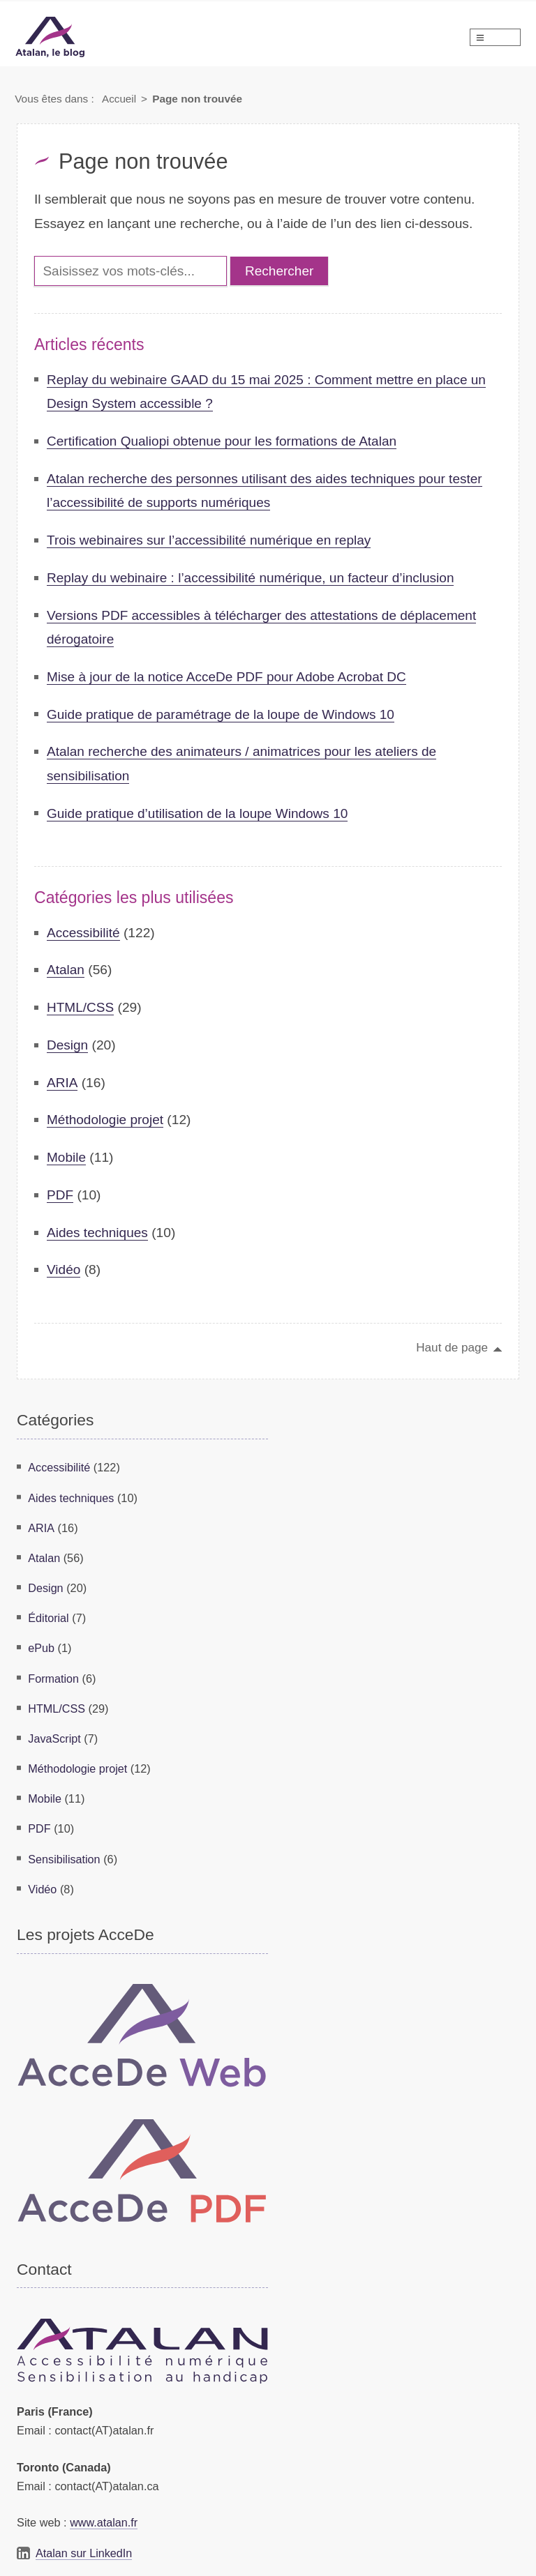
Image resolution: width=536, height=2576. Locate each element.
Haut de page (451, 1347)
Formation (53, 1674)
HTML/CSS (80, 1007)
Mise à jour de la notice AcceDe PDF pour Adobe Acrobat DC (228, 676)
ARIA (62, 1082)
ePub (41, 1644)
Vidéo (64, 1270)
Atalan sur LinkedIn (84, 2544)
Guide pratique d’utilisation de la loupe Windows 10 (198, 813)
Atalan (65, 970)
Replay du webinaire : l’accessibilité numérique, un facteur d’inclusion (252, 577)
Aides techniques (98, 1232)
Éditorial (48, 1615)
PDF (60, 1195)
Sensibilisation (64, 1851)
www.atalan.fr (104, 2514)
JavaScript (54, 1733)
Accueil (119, 99)
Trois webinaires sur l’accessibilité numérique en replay (210, 540)
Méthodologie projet (106, 1120)
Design (68, 1045)
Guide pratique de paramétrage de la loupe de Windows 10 (222, 714)
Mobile (67, 1157)
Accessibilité (84, 932)
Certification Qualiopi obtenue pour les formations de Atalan (223, 441)
